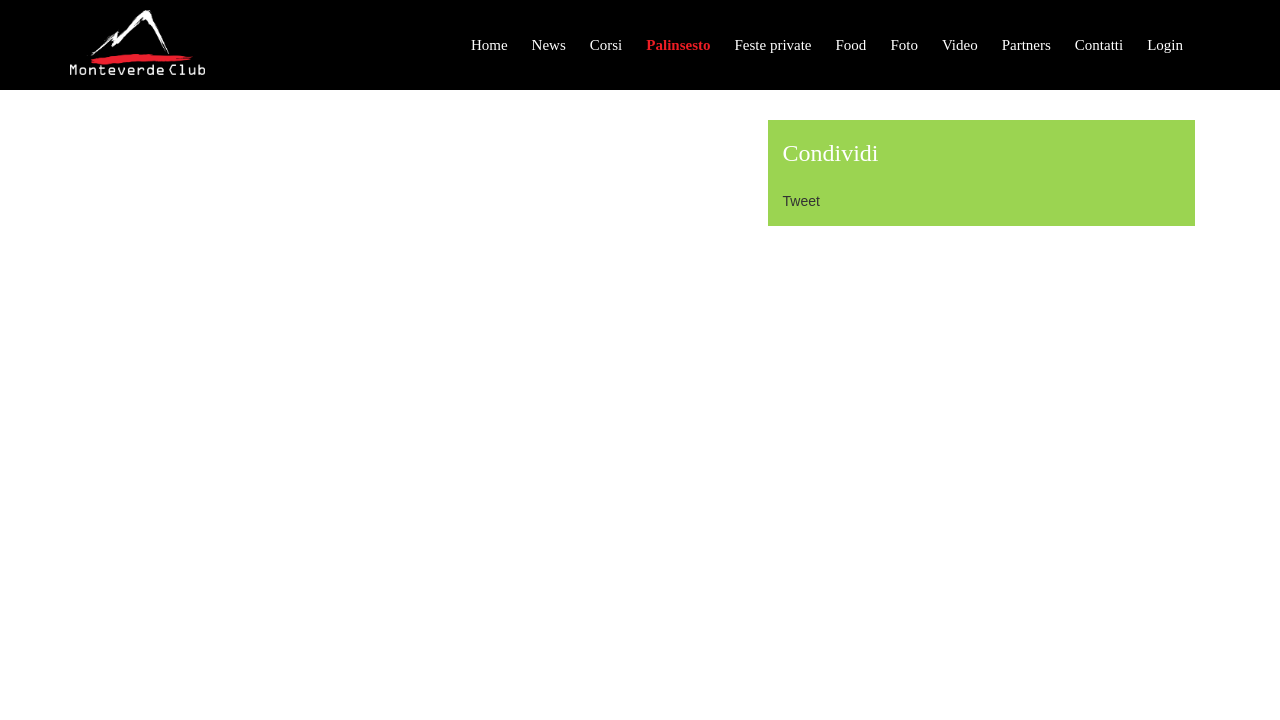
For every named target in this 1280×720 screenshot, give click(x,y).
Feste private (772, 45)
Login (1165, 45)
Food (851, 45)
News (549, 45)
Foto (904, 45)
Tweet (801, 201)
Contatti (1099, 45)
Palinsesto (678, 45)
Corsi (606, 45)
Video (960, 45)
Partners (1026, 45)
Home (489, 45)
